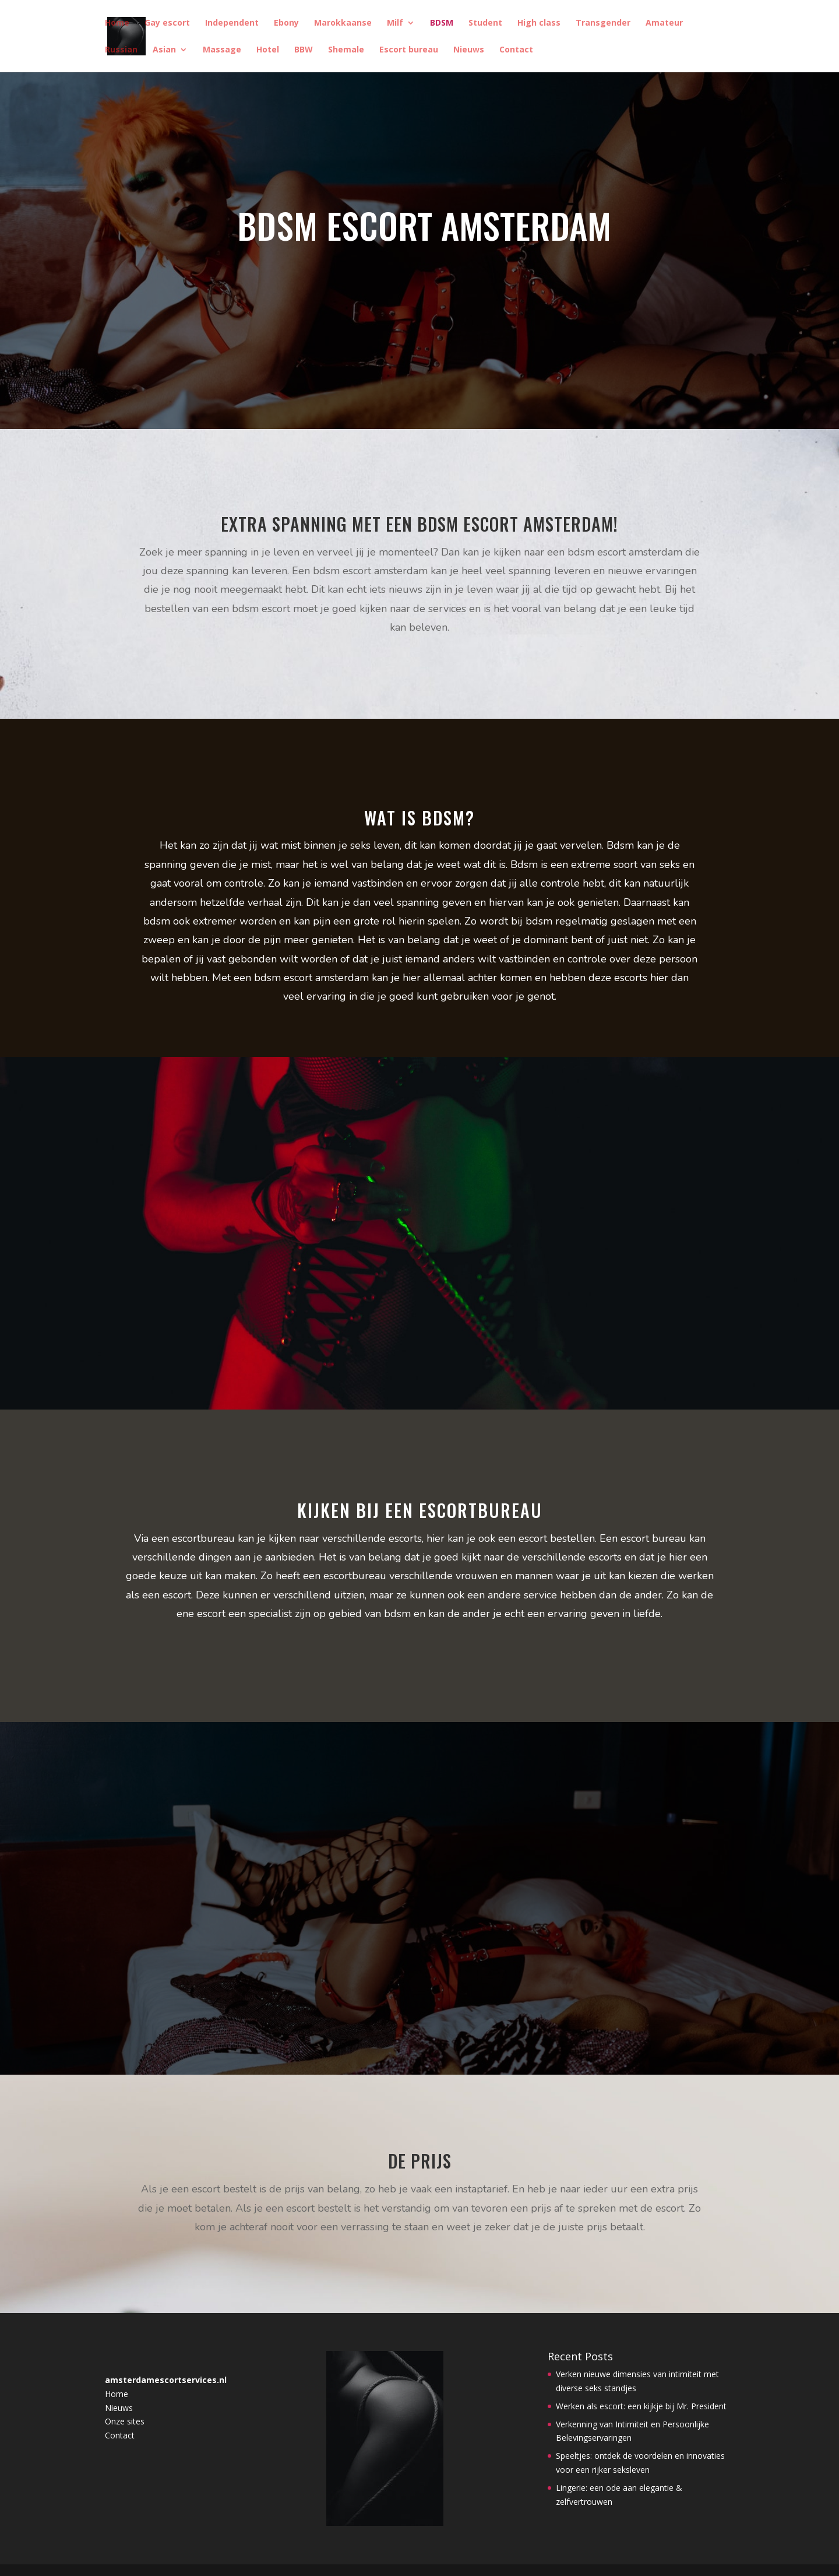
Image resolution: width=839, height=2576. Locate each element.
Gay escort (167, 23)
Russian (121, 50)
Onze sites (124, 2421)
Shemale (346, 50)
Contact (516, 50)
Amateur (664, 23)
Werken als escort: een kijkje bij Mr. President (641, 2406)
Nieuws (468, 50)
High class (538, 23)
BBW (303, 50)
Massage (222, 50)
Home (117, 23)
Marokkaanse (343, 23)
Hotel (267, 50)
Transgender (603, 23)
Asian (164, 50)
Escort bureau (408, 50)
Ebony (286, 23)
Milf (395, 23)
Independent (232, 23)
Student (485, 23)
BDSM (441, 23)
